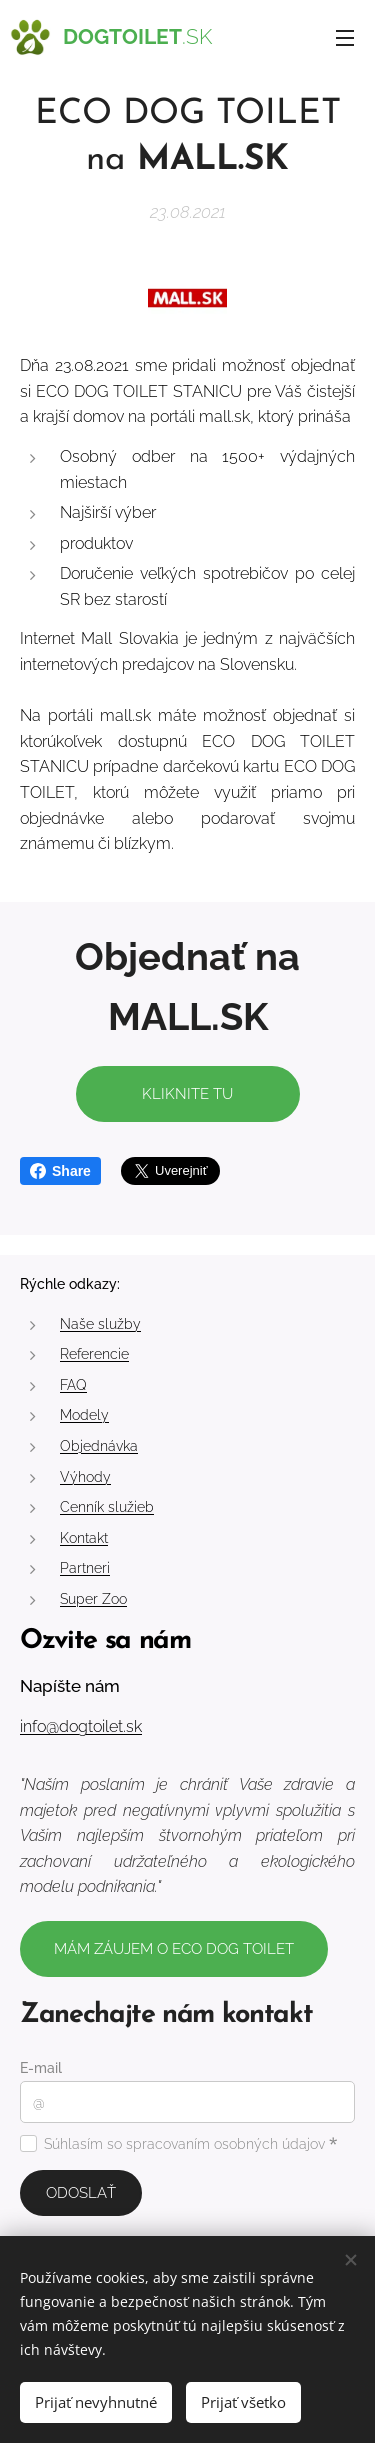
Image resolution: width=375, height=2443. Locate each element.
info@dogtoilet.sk (81, 1727)
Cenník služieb (107, 1506)
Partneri (85, 1568)
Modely (84, 1415)
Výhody (85, 1476)
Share (60, 1171)
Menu (345, 38)
